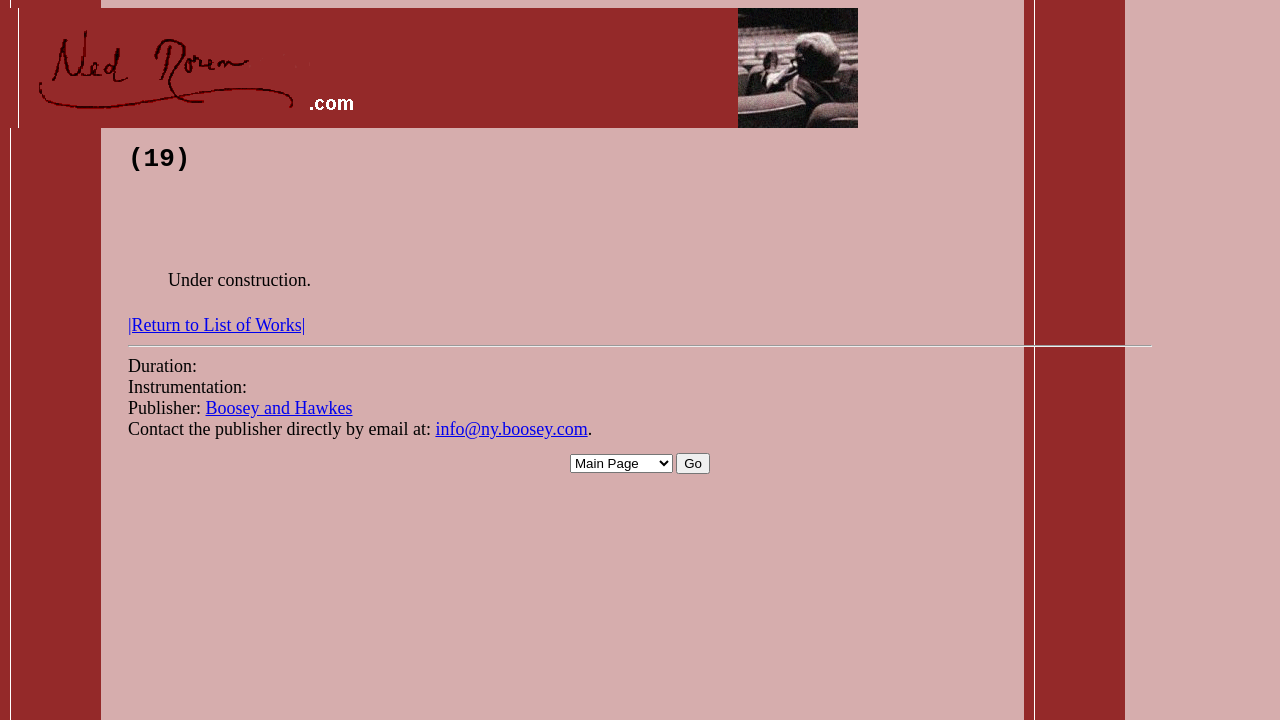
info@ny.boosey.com (511, 435)
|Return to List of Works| (216, 331)
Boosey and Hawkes (279, 414)
